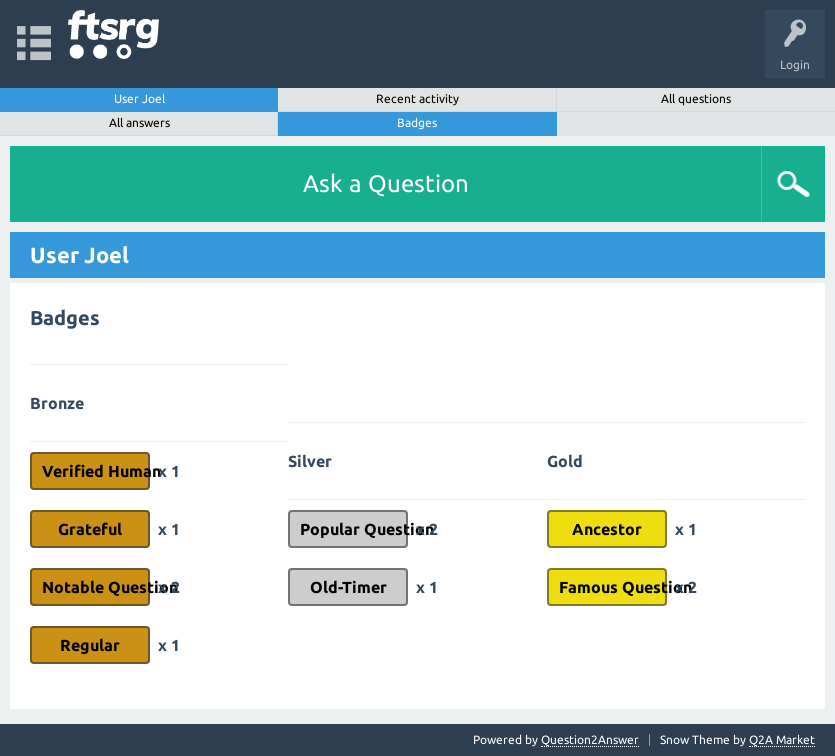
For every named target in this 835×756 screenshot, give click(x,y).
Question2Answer (590, 739)
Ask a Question (386, 183)
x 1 (169, 471)
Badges (417, 122)
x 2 (169, 587)
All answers (139, 122)
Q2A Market (782, 739)
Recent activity (417, 98)
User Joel (139, 98)
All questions (696, 98)
